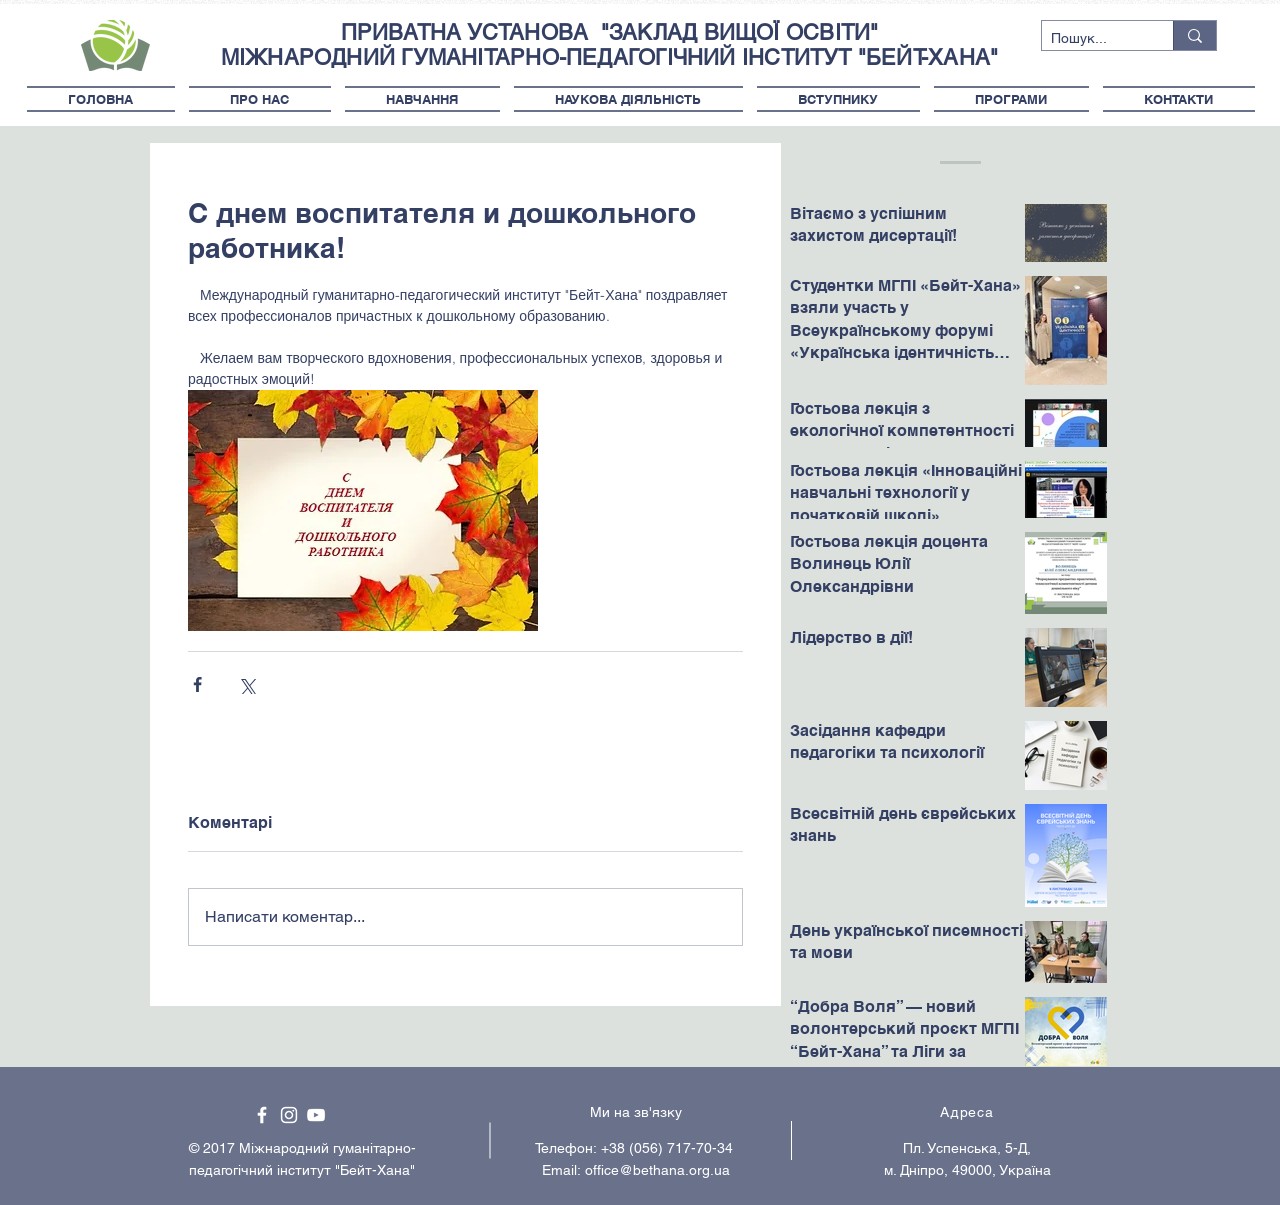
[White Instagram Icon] (289, 1115)
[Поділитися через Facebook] (197, 684)
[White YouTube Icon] (316, 1115)
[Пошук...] (1091, 39)
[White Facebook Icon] (262, 1115)
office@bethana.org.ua (657, 1170)
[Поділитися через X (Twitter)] (246, 684)
